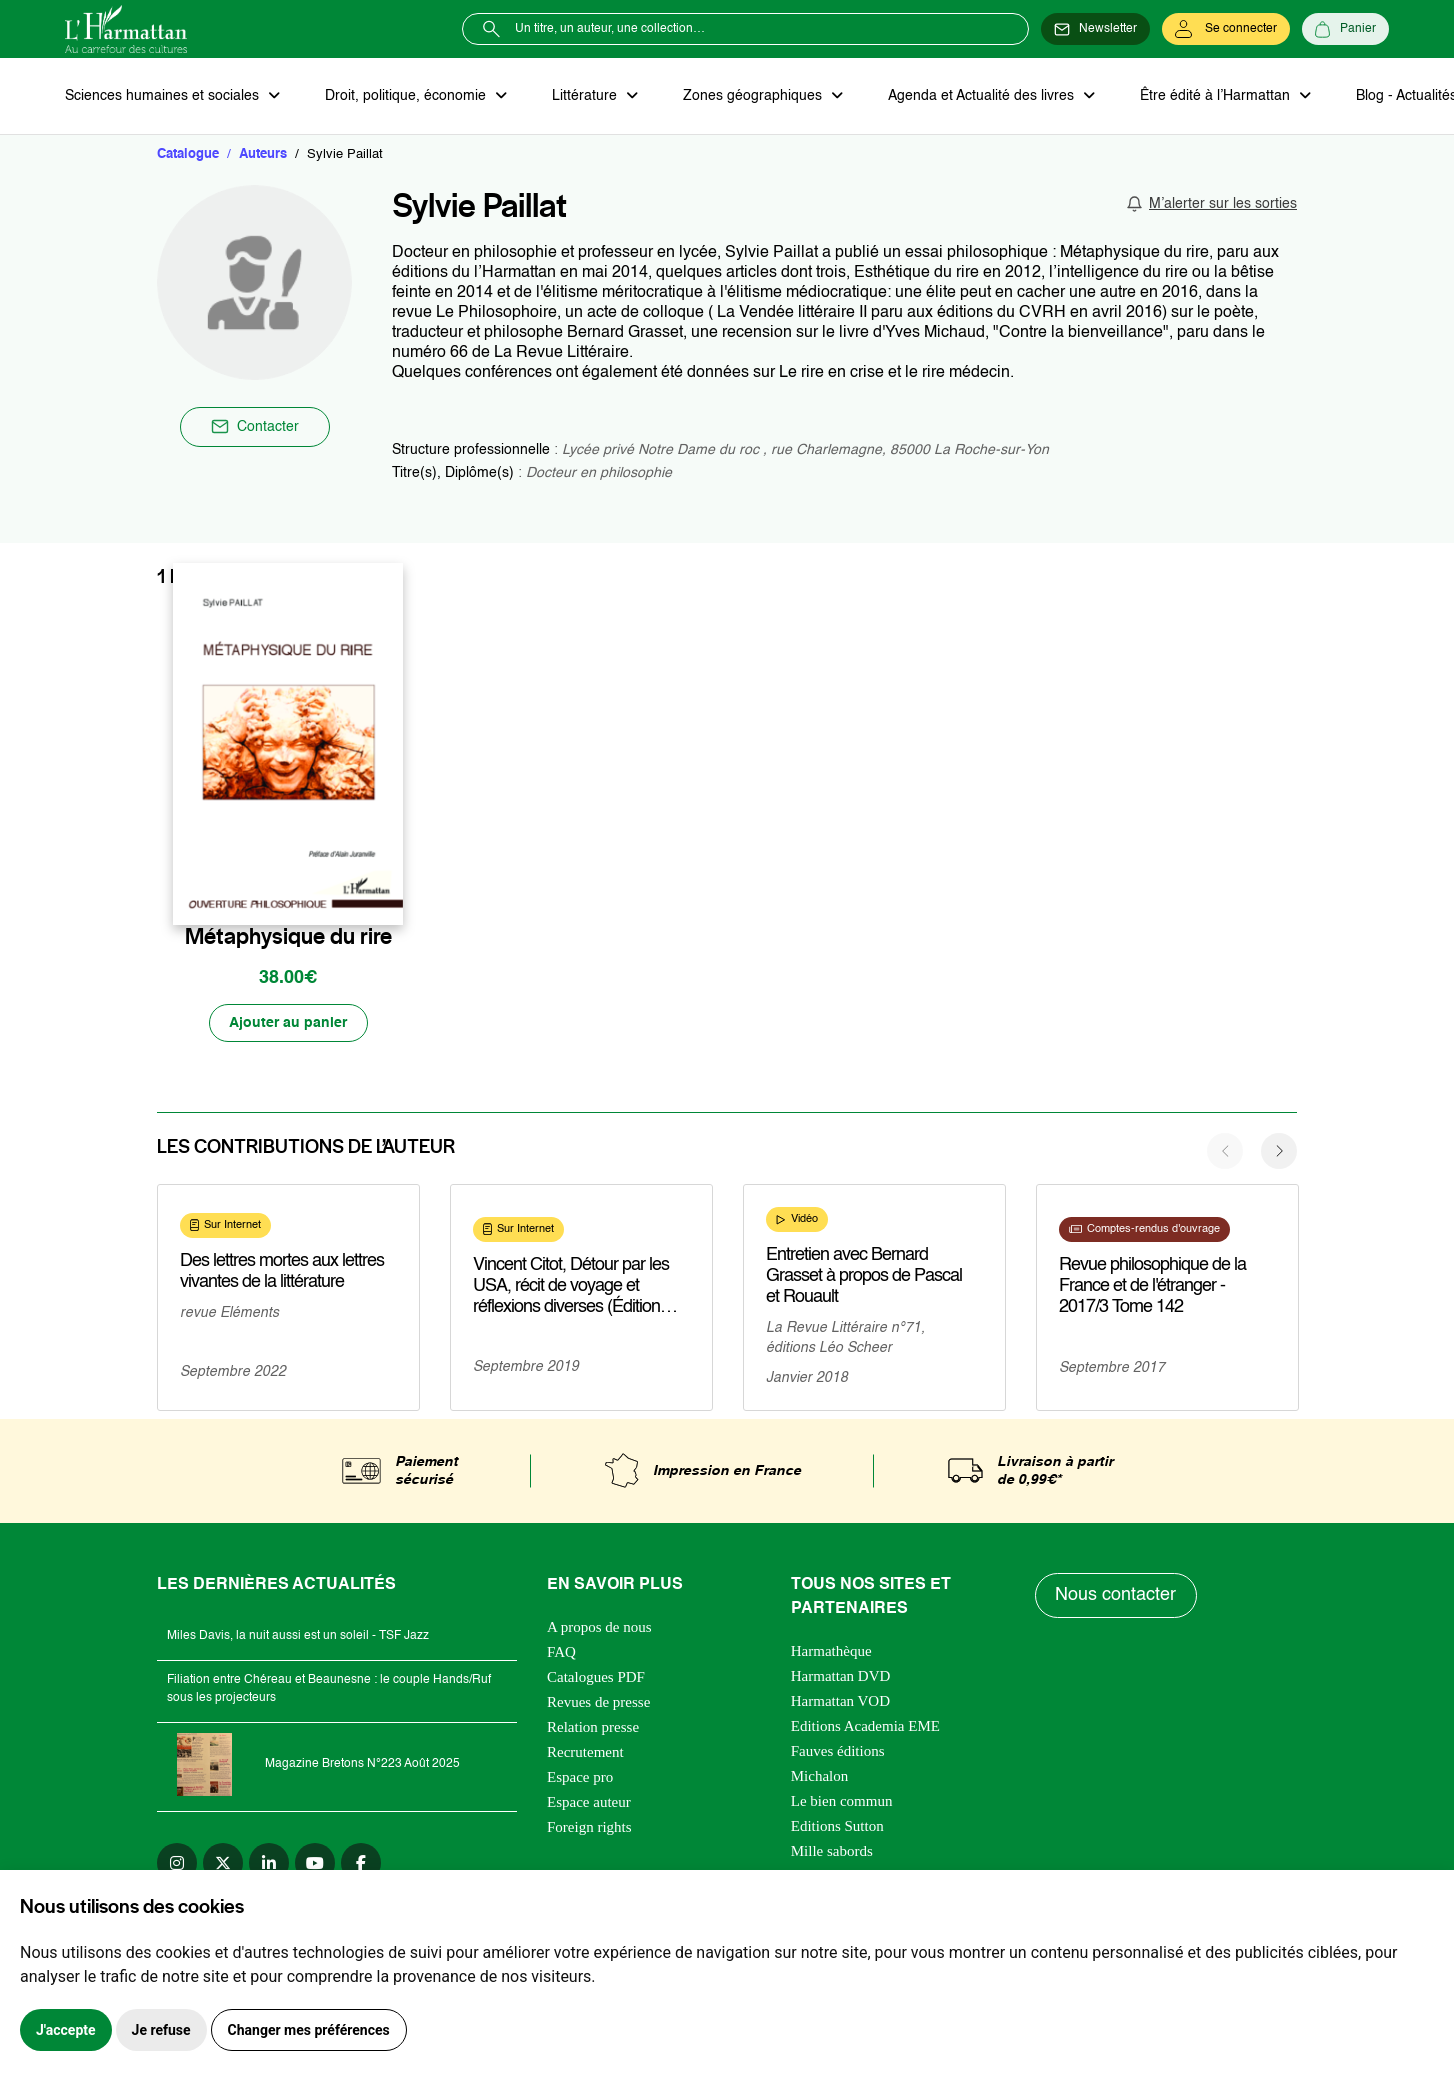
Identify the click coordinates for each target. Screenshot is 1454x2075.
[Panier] (1345, 29)
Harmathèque (831, 1652)
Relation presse (593, 1728)
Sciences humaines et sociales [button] (164, 96)
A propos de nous (599, 1628)
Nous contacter (1116, 1596)
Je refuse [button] (161, 2030)
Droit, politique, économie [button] (406, 96)
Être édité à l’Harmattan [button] (1212, 96)
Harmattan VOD (840, 1702)
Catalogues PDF (596, 1678)
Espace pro (580, 1778)
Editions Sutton (837, 1827)
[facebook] (361, 1864)
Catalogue (188, 154)
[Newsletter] (1095, 29)
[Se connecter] (1226, 29)
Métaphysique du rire (288, 936)
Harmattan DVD (841, 1677)
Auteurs (263, 154)
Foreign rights (589, 1828)
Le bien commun (842, 1802)
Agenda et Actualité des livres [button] (979, 96)
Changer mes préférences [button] (309, 2030)
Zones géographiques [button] (751, 96)
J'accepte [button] (66, 2030)
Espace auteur (589, 1803)
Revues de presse (598, 1703)
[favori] (390, 894)
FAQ (561, 1653)
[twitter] (223, 1864)
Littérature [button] (584, 96)
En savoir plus (246, 1342)
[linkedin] (269, 1864)
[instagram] (177, 1864)
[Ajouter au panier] (288, 1024)
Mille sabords (832, 1852)
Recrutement (585, 1753)
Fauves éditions (838, 1752)
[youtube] (315, 1864)
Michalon (820, 1777)
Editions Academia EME (865, 1727)
